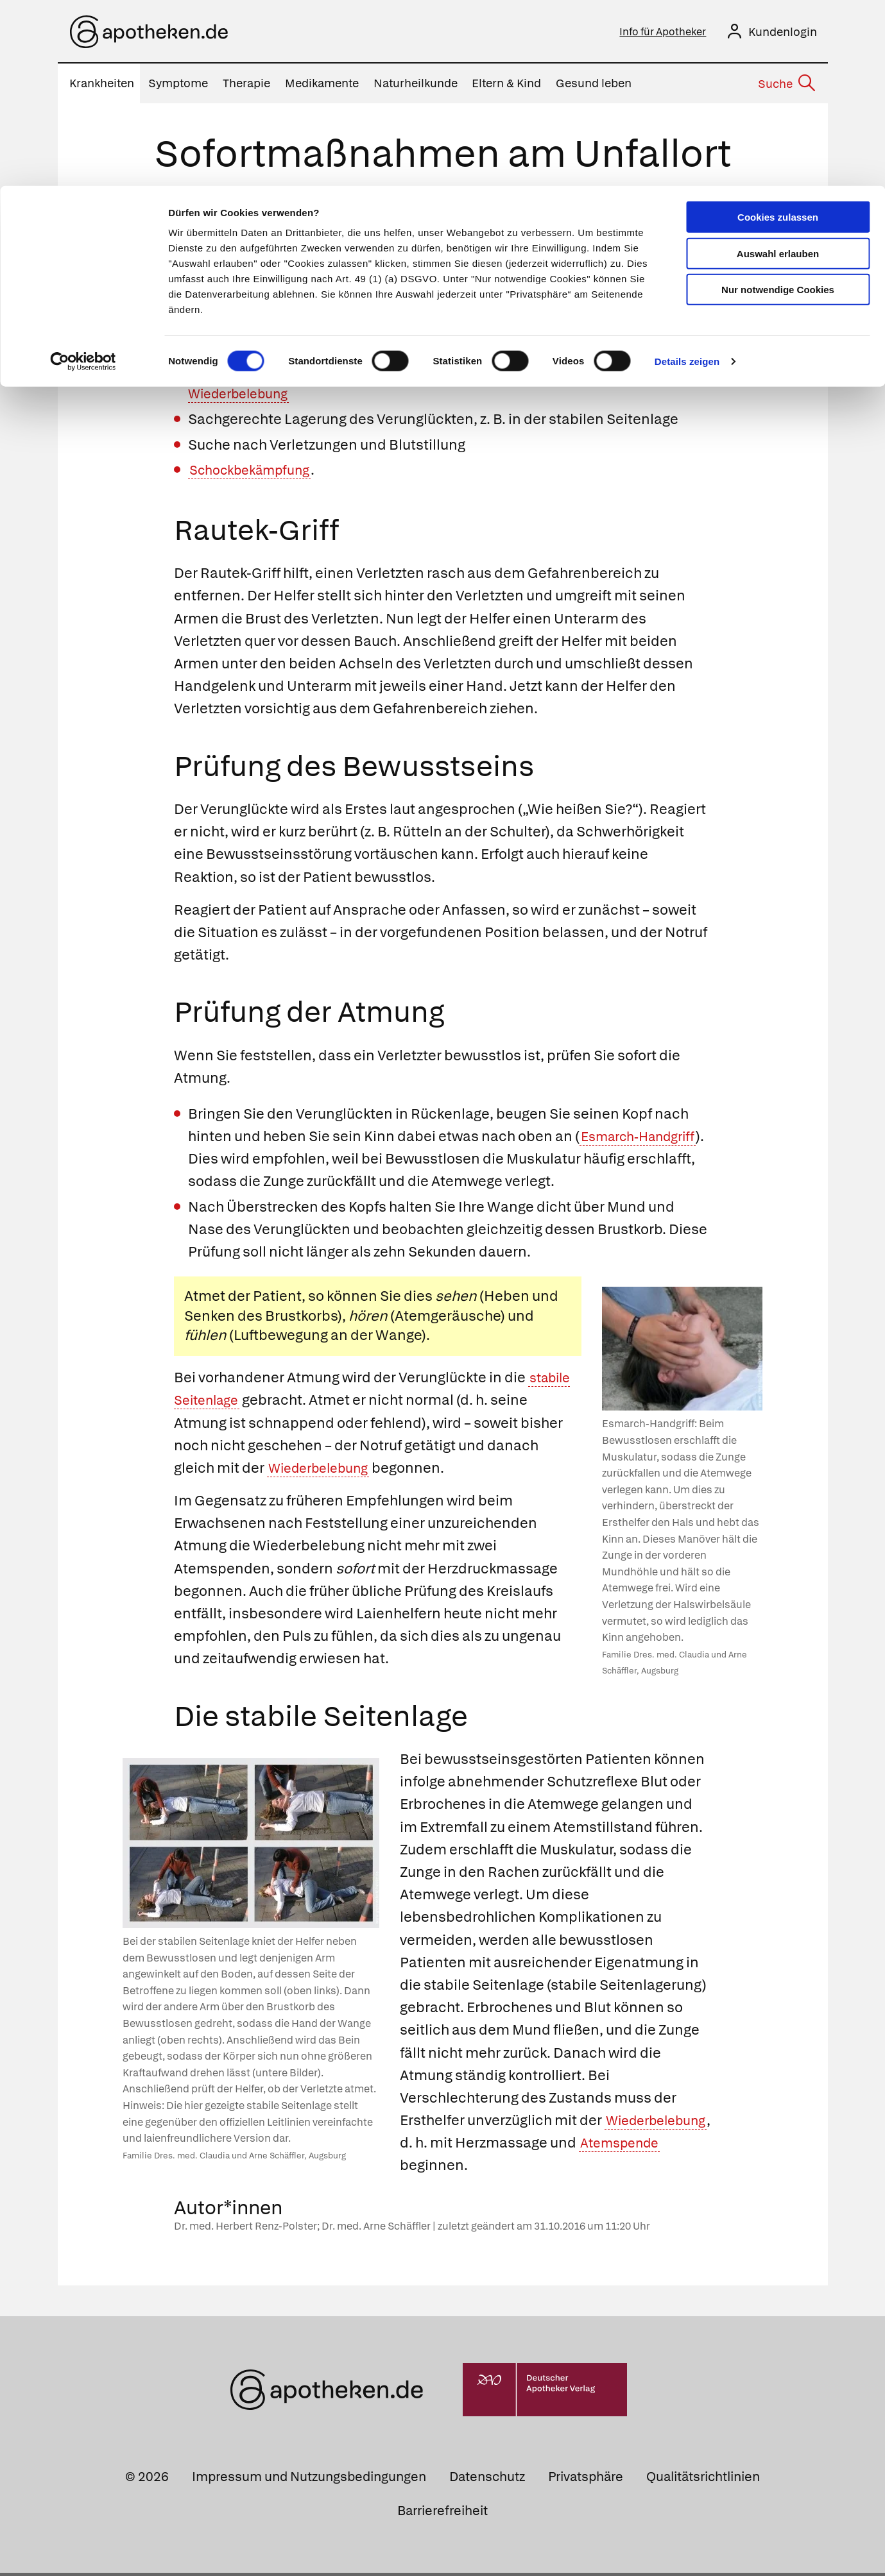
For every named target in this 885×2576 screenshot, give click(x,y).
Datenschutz (487, 2479)
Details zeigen (687, 175)
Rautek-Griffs (469, 298)
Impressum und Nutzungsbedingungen (309, 2479)
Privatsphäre (585, 2479)
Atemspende (444, 2168)
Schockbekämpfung (256, 473)
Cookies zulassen (777, 31)
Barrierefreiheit (442, 2513)
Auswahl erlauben (778, 67)
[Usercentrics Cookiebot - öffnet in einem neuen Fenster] (83, 175)
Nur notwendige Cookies (777, 103)
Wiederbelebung (324, 1471)
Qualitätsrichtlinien (703, 2479)
